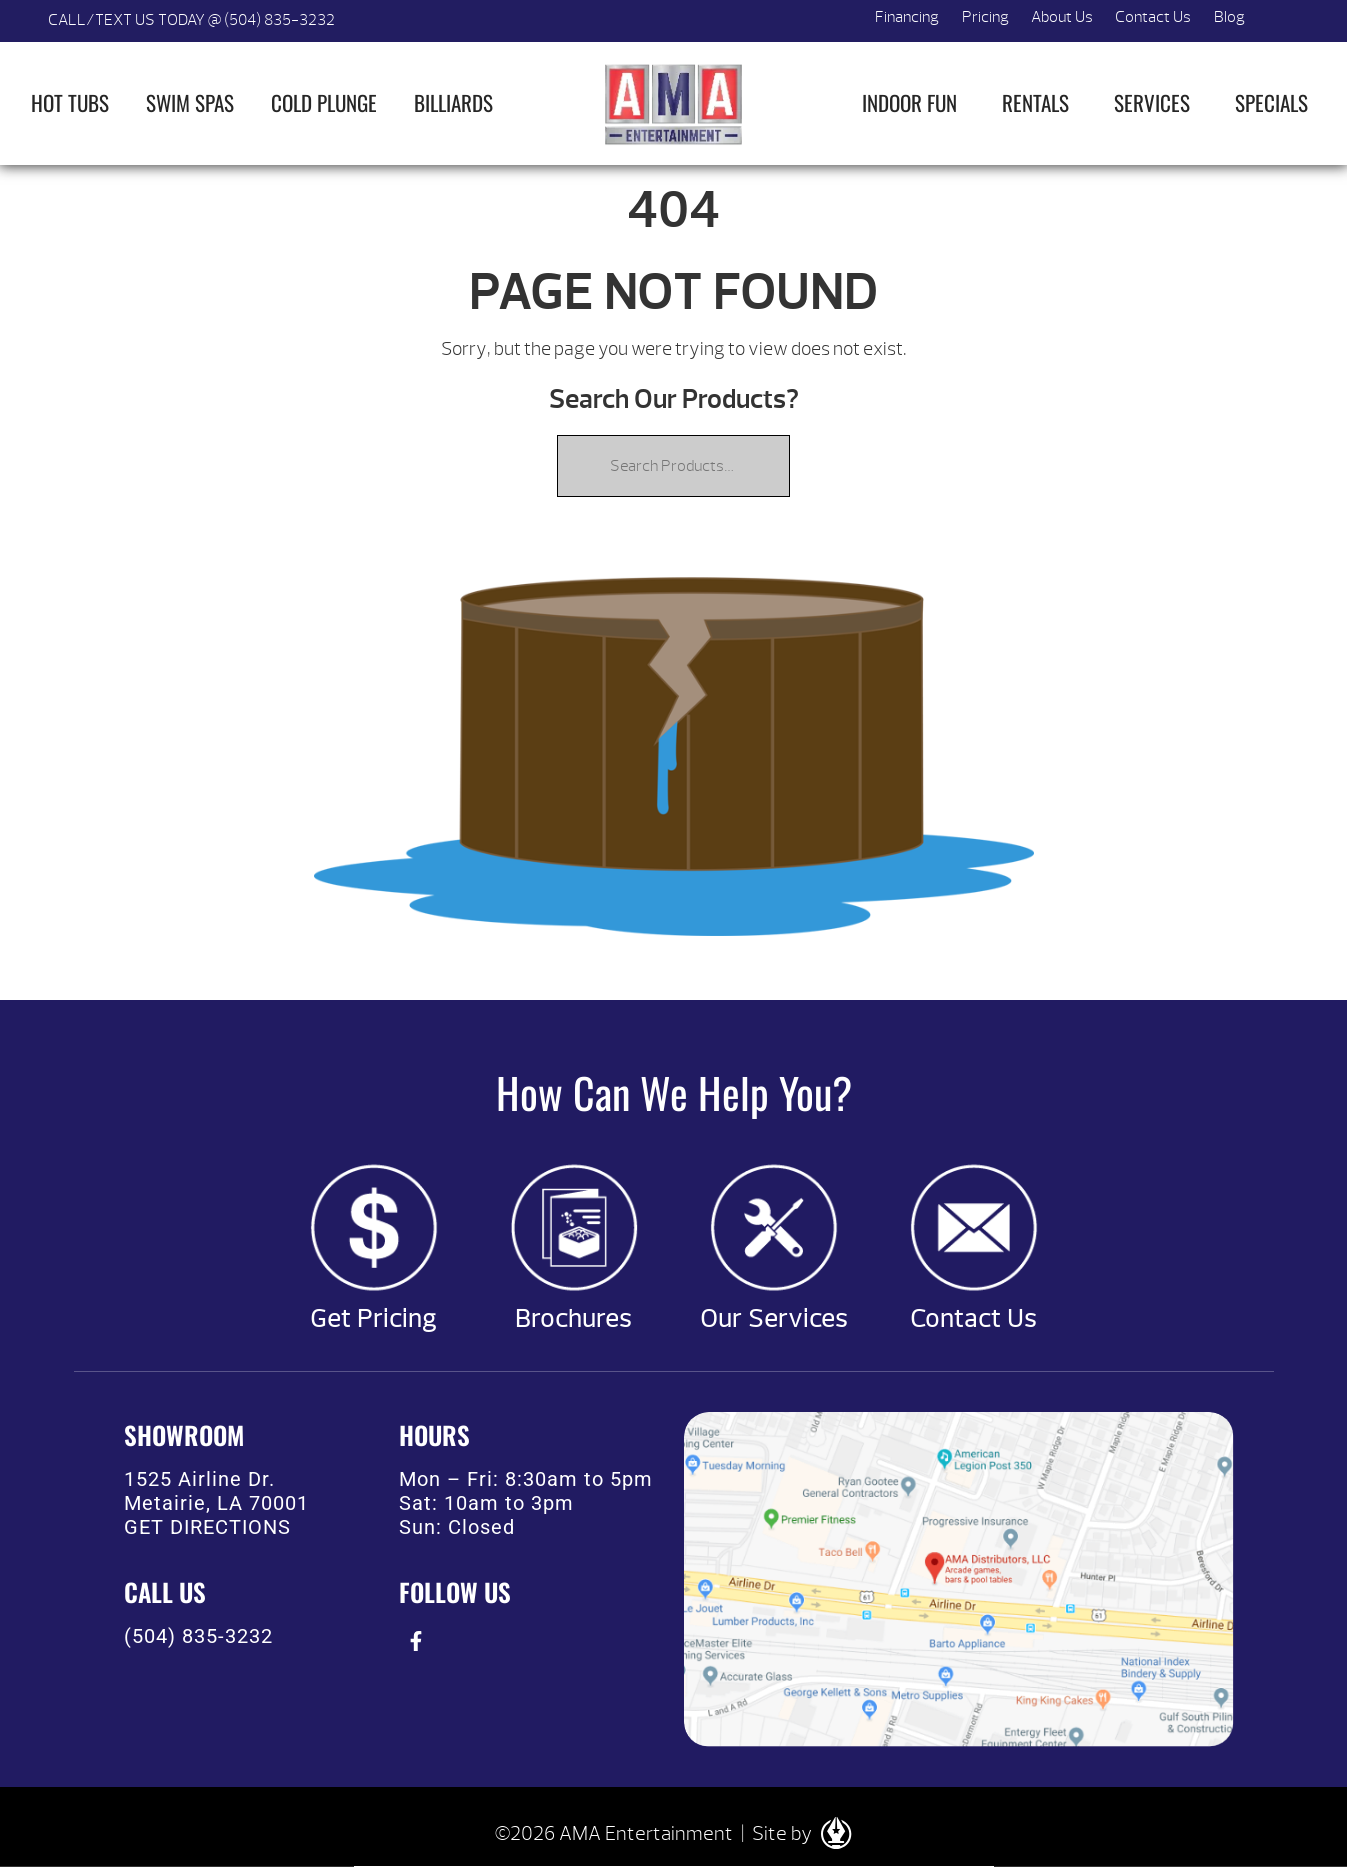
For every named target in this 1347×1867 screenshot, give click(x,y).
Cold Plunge (324, 102)
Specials (1271, 102)
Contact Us (1153, 17)
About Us (1062, 17)
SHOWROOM (184, 1434)
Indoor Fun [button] (909, 102)
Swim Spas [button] (190, 102)
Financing (907, 17)
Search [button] (1279, 21)
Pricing (985, 17)
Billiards (453, 102)
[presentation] (416, 1641)
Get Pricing (373, 1319)
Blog (1229, 17)
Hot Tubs (70, 102)
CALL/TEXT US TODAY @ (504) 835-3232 (191, 20)
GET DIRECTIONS (207, 1527)
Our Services (774, 1319)
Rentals (1035, 102)
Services (1152, 102)
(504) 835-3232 (198, 1636)
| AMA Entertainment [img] (674, 104)
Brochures (573, 1319)
